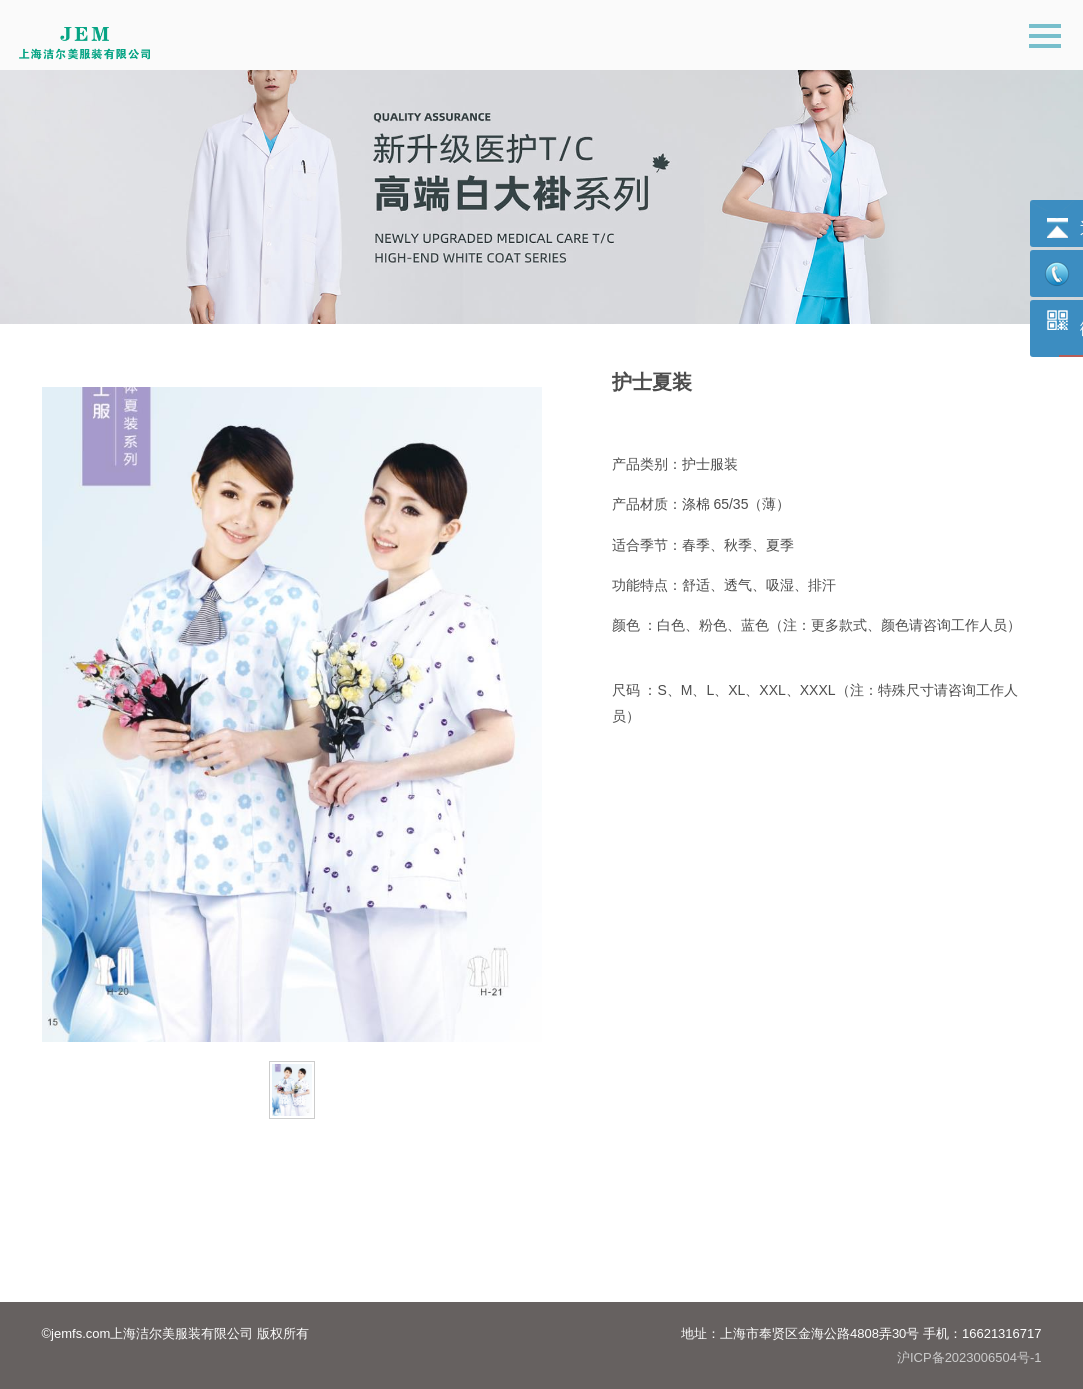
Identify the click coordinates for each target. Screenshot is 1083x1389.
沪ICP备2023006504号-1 (969, 1357)
